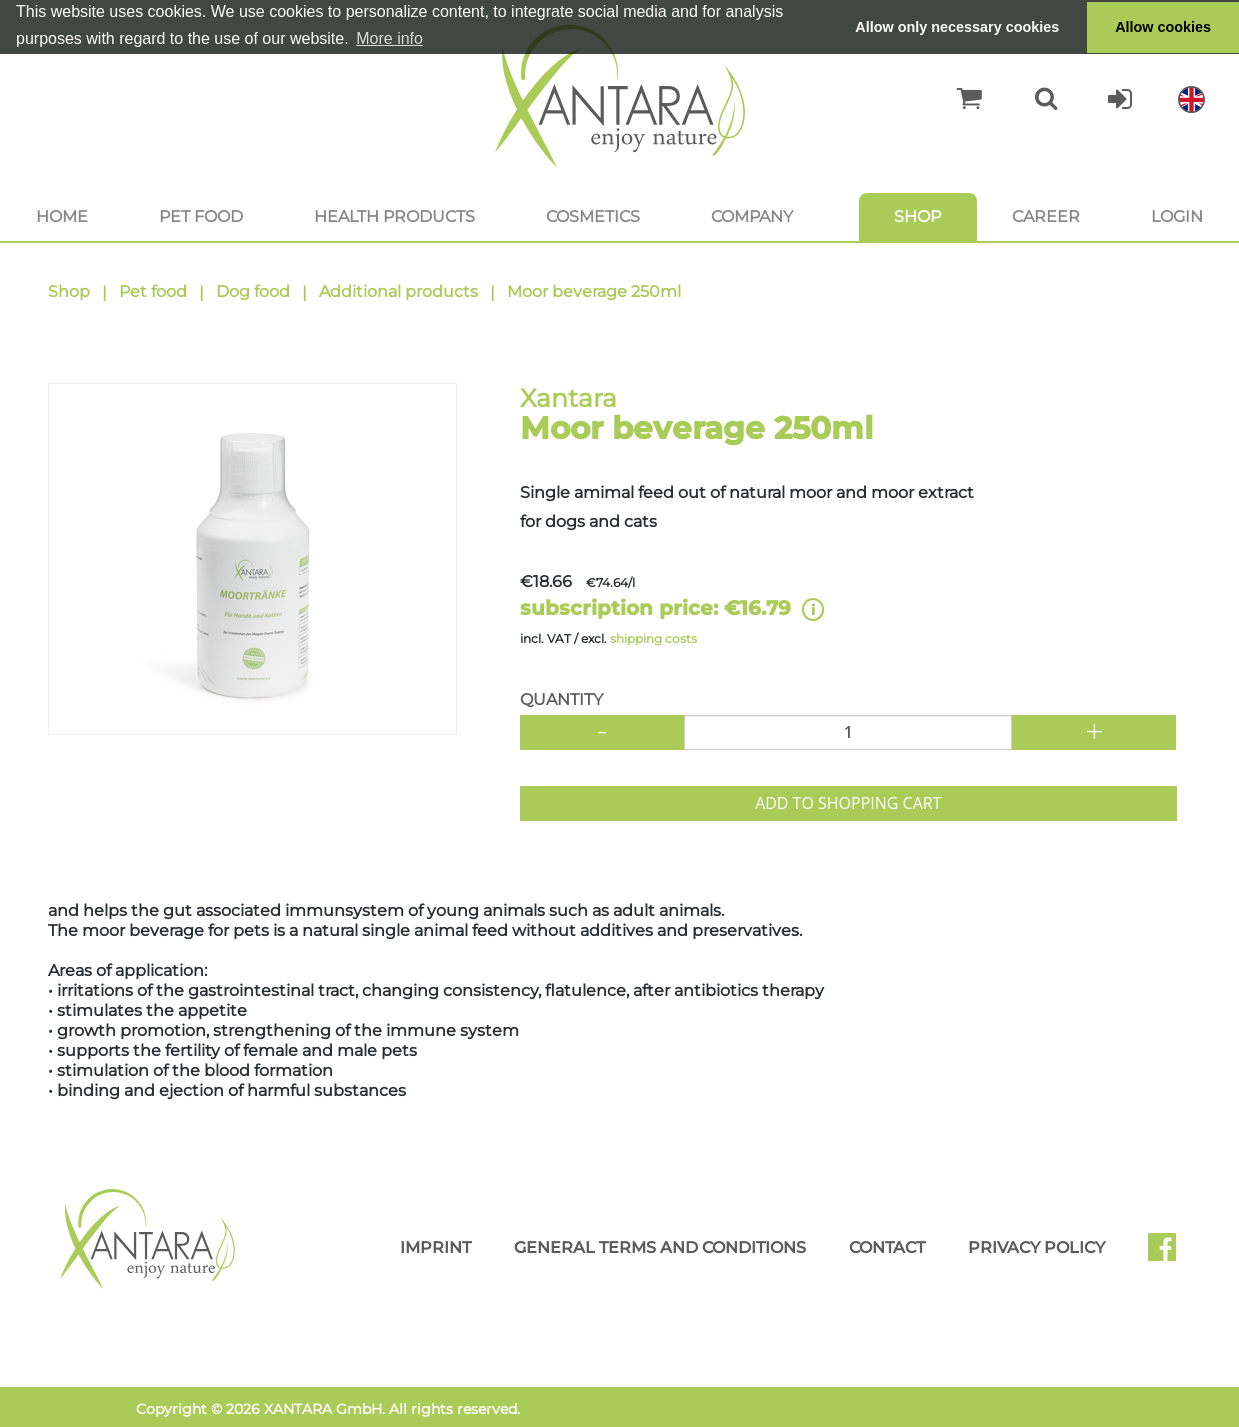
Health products (394, 216)
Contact (887, 1247)
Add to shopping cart (848, 803)
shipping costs (653, 638)
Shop (917, 216)
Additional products (398, 291)
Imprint (435, 1247)
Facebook (1170, 1254)
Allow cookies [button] (1163, 27)
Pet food (201, 216)
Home (62, 216)
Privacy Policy (1036, 1247)
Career (1046, 216)
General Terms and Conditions (660, 1247)
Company (752, 216)
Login (1177, 216)
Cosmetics (593, 216)
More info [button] (389, 38)
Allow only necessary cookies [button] (957, 27)
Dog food (253, 291)
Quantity (561, 699)
